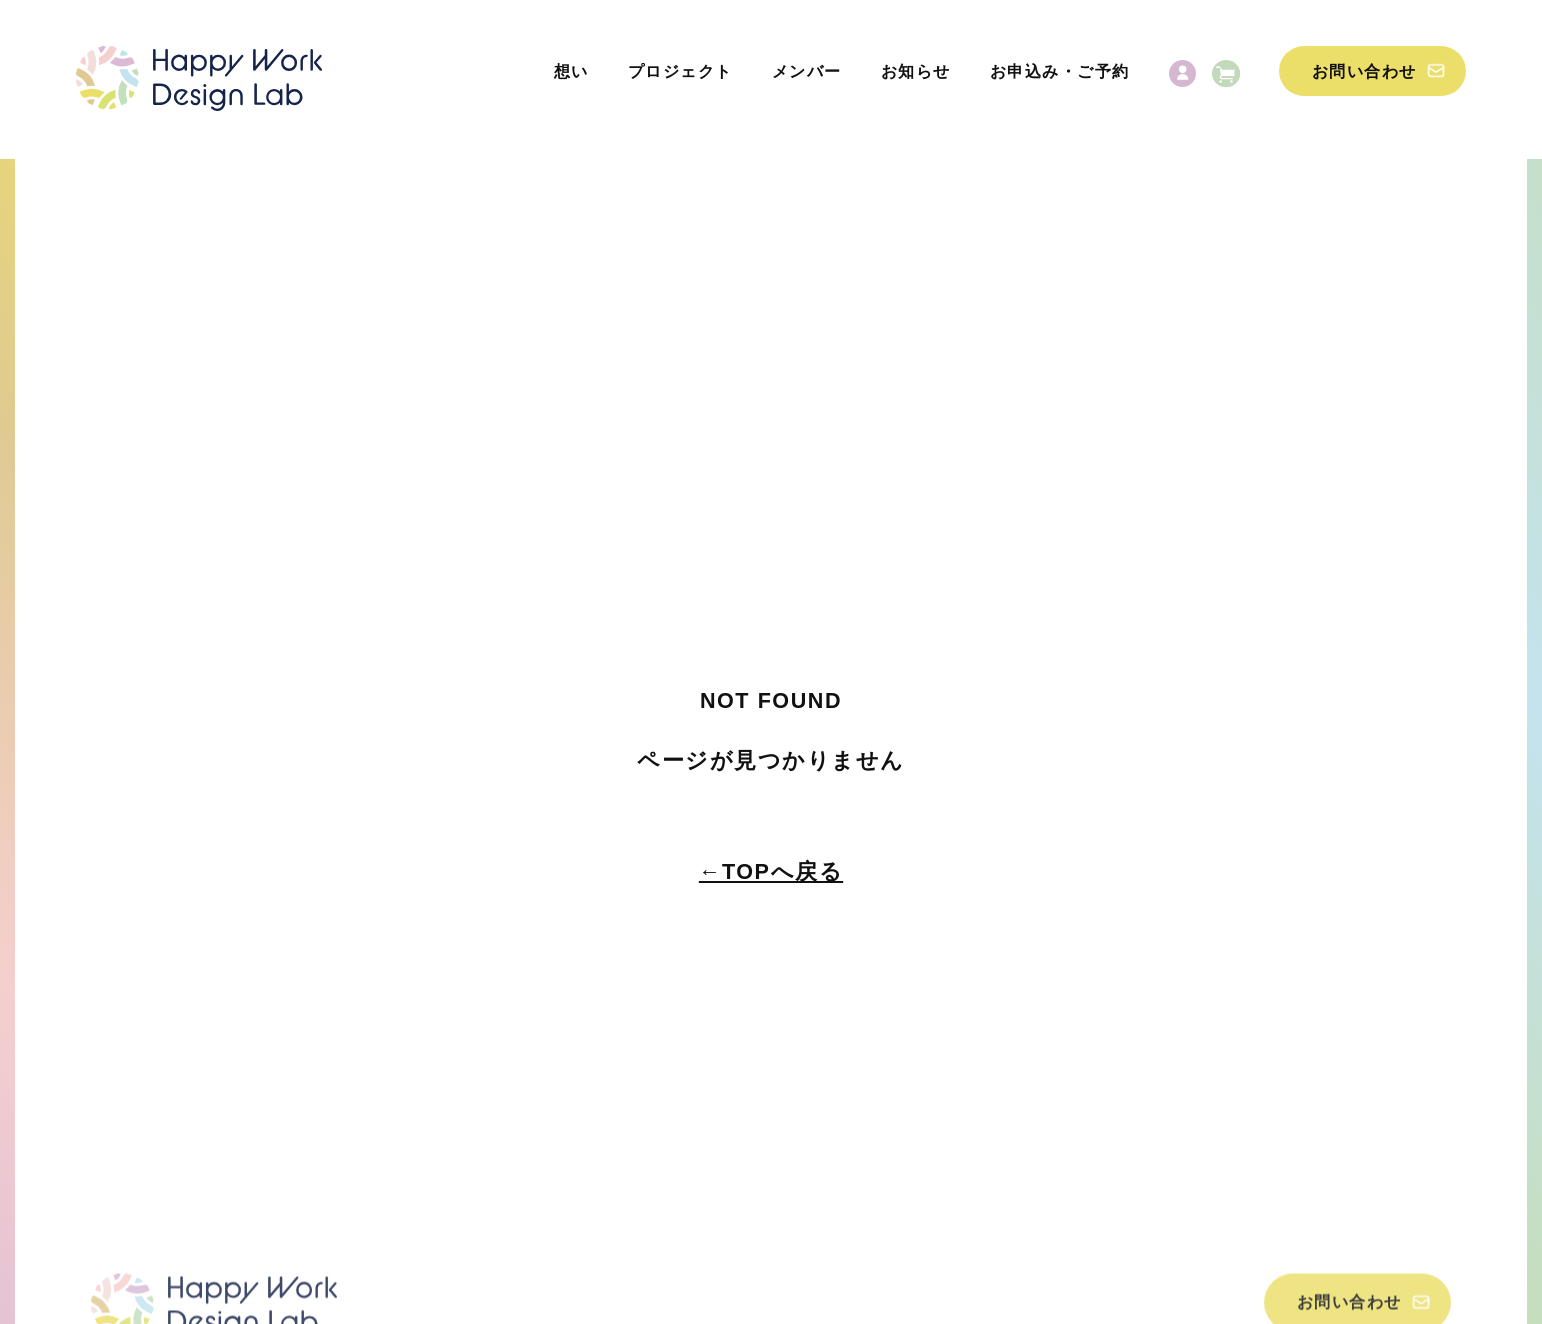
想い (571, 71)
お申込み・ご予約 (1060, 71)
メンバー (807, 71)
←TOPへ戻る (771, 871)
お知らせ (916, 71)
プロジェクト (680, 71)
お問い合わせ (1364, 71)
